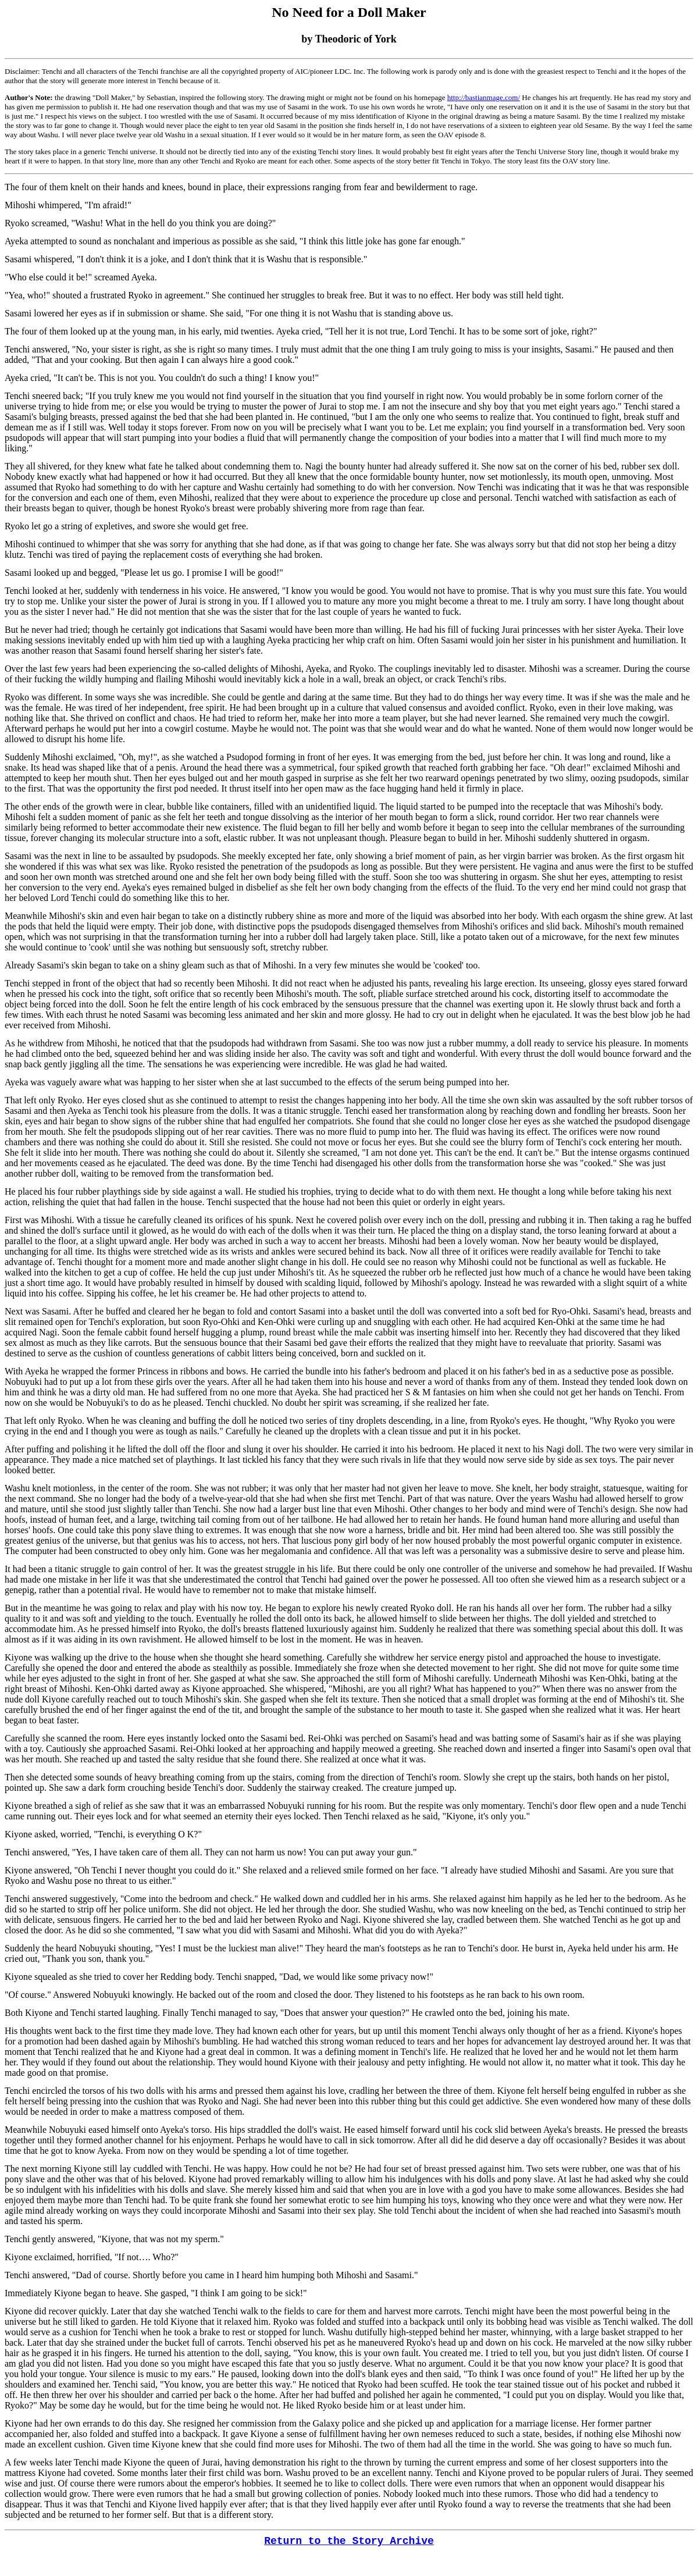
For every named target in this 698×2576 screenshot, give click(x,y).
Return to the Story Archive (349, 2541)
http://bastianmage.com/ (483, 97)
